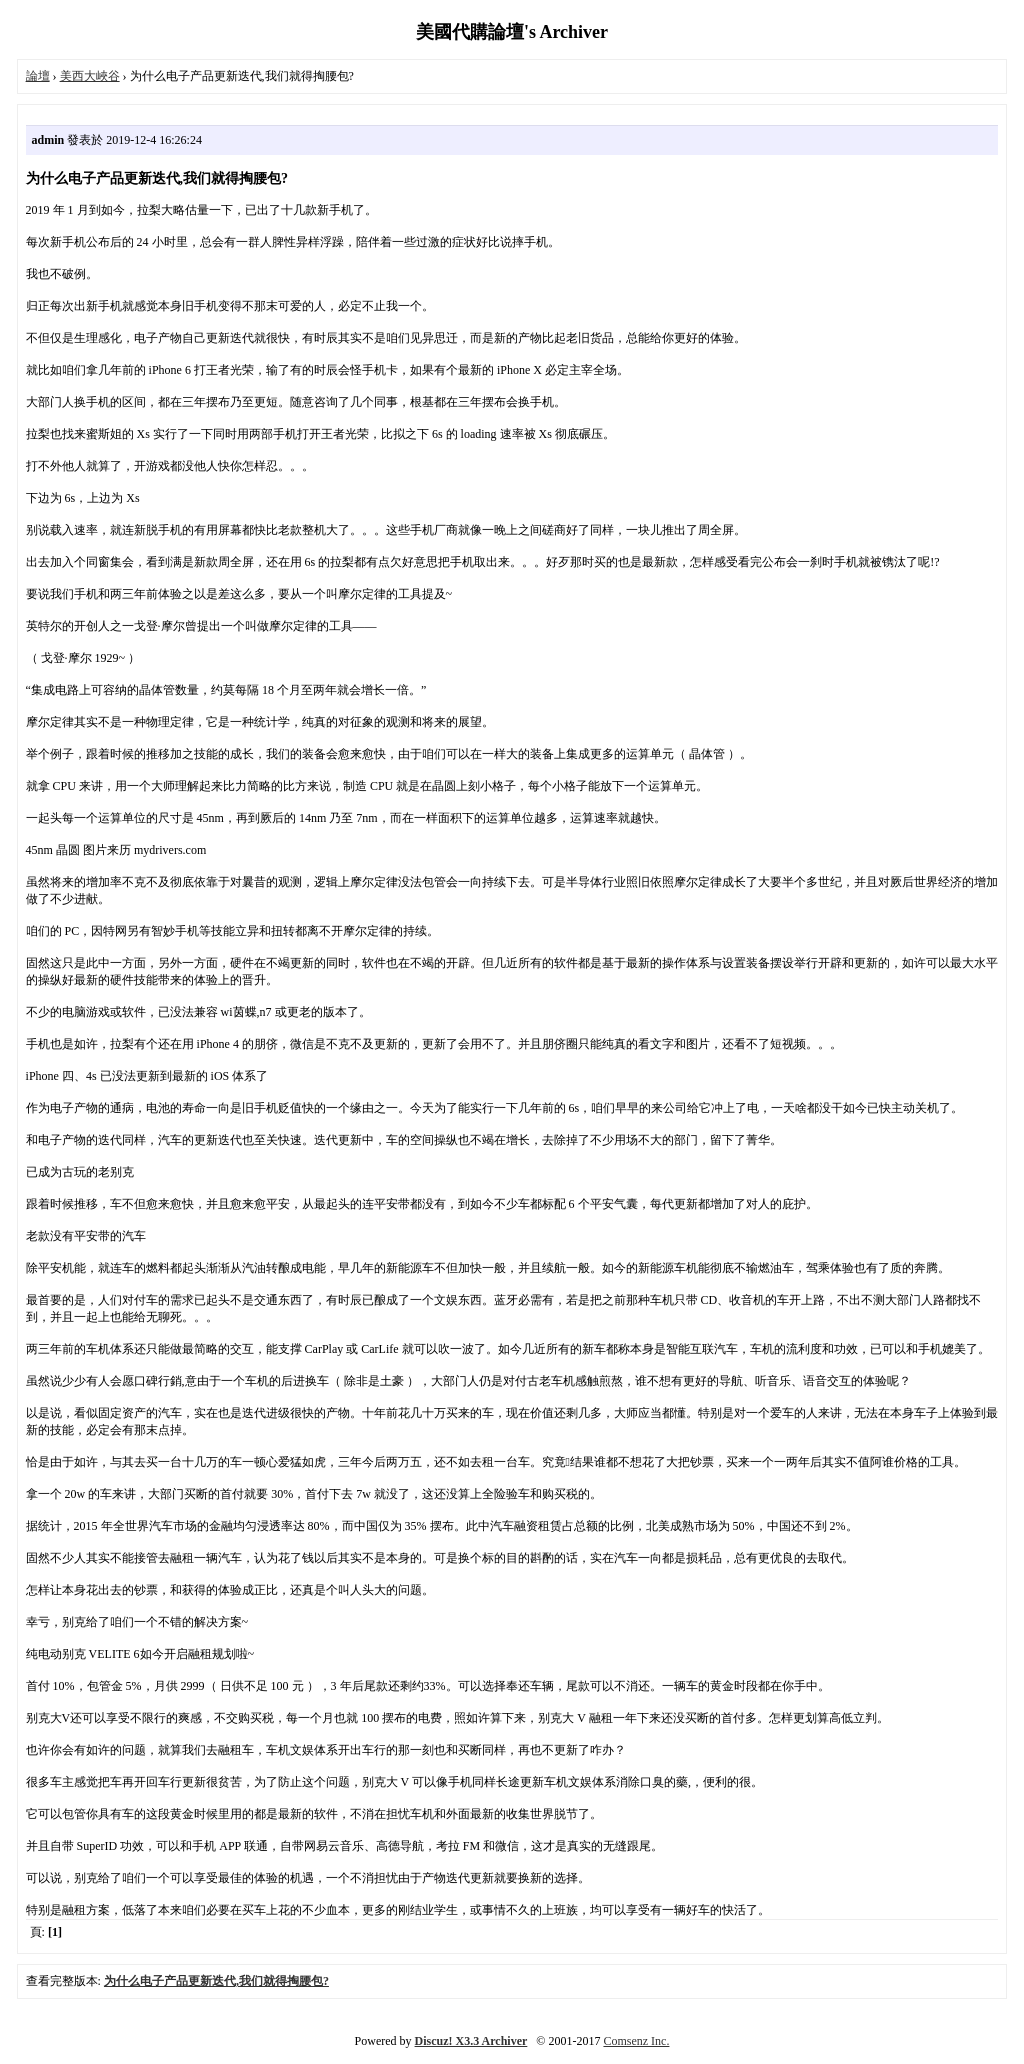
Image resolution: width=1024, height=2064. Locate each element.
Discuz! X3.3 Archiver (471, 2041)
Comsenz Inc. (636, 2041)
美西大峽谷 (90, 76)
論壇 (38, 76)
